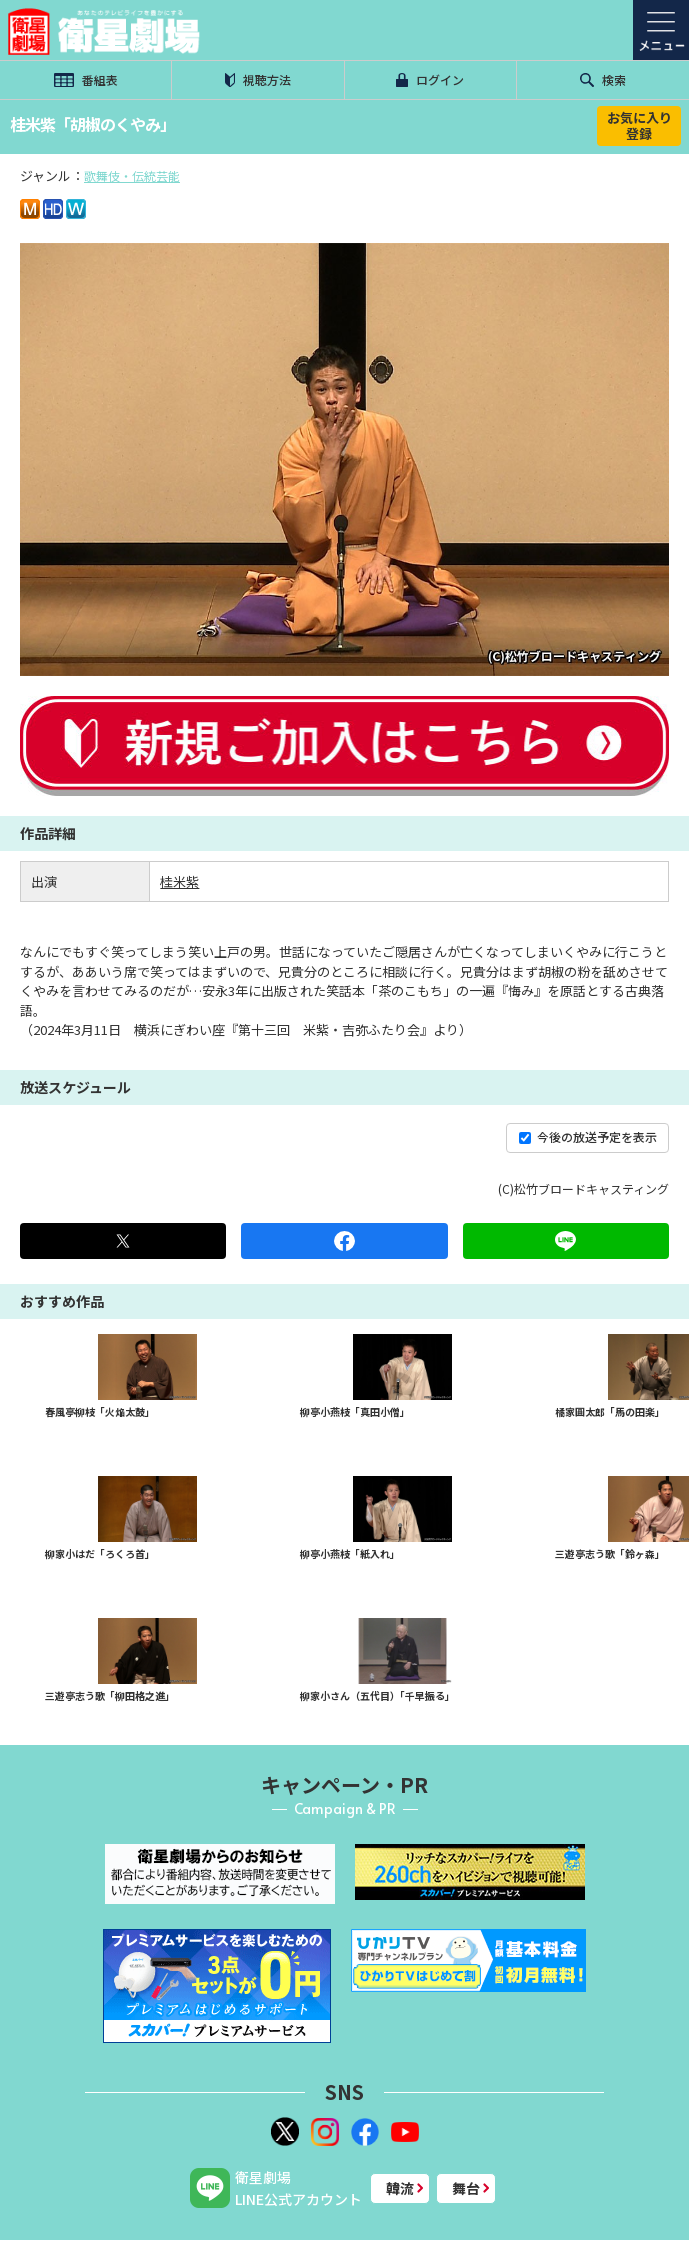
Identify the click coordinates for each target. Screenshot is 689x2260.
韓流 (400, 2188)
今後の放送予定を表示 (588, 1136)
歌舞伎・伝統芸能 (132, 175)
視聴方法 (258, 79)
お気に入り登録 (639, 125)
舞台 (466, 2188)
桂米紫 (179, 881)
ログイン (430, 79)
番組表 (86, 79)
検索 (603, 79)
